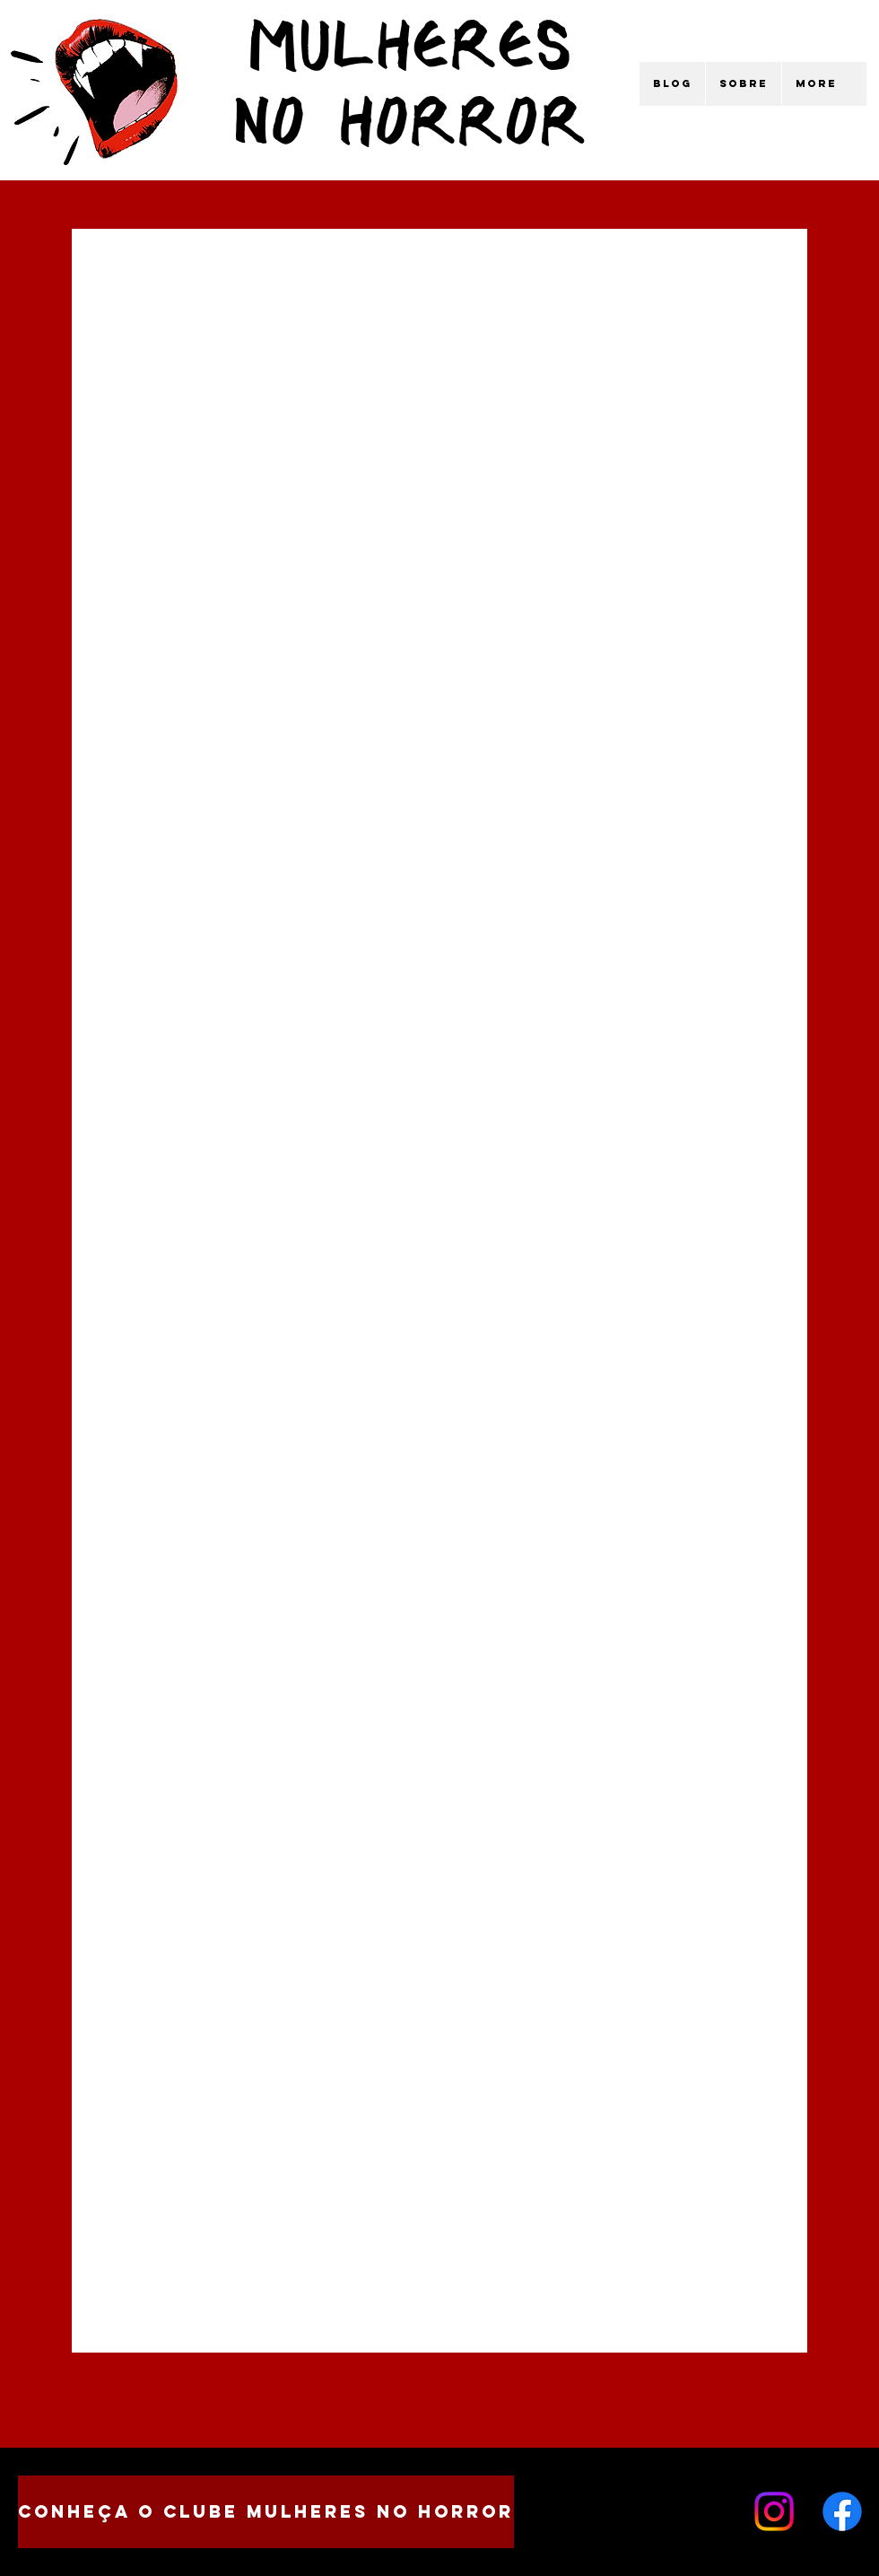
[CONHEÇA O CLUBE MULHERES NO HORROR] (266, 2512)
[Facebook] (842, 2511)
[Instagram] (774, 2511)
